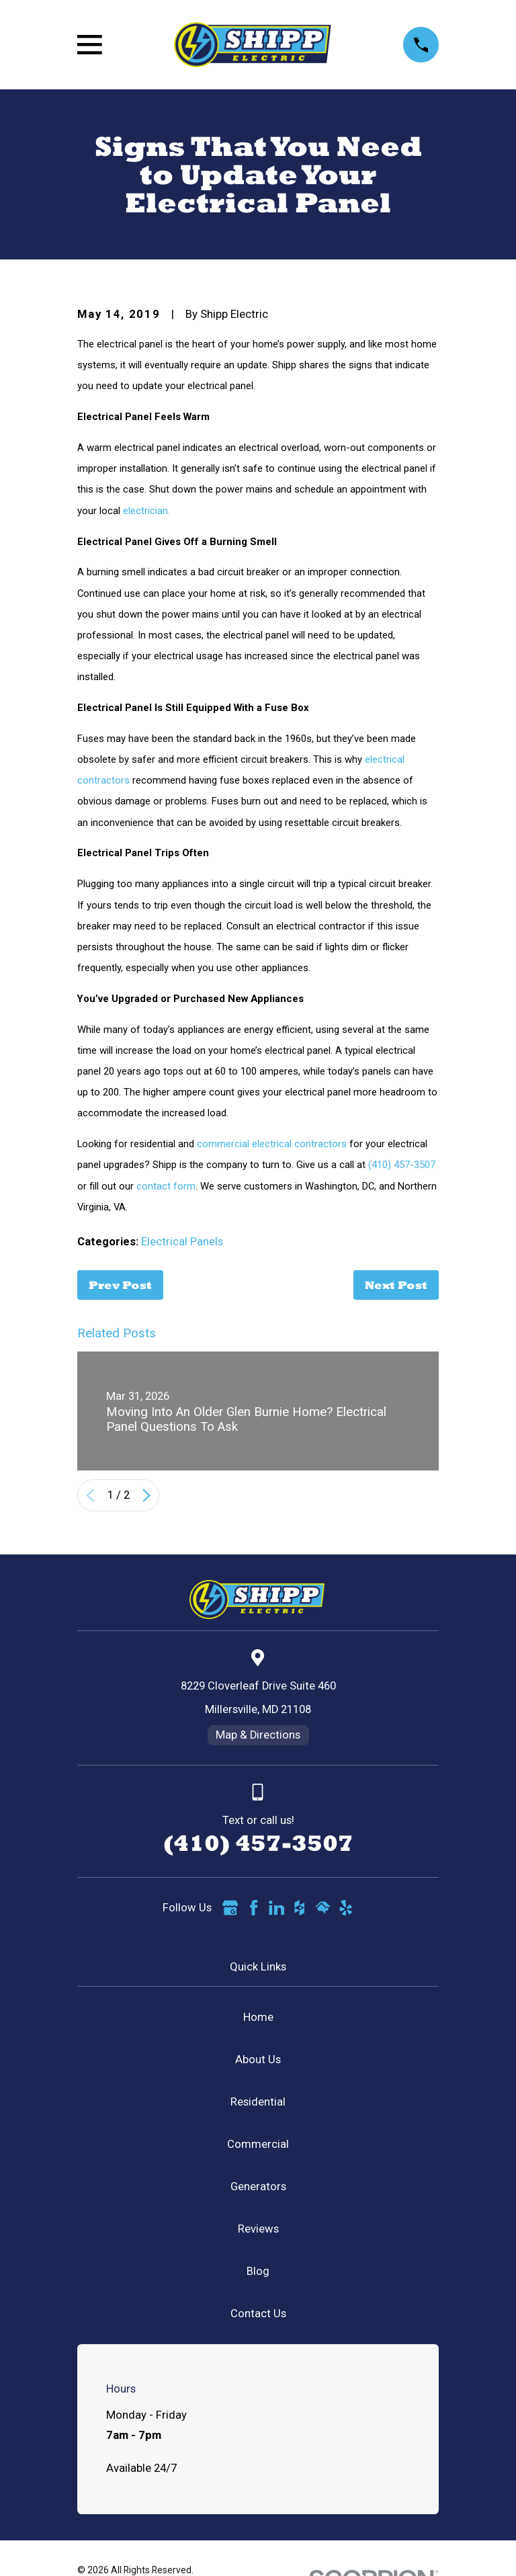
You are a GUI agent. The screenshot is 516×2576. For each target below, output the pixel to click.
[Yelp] (345, 1907)
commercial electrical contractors (272, 1144)
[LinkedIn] (276, 1907)
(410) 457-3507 (401, 1165)
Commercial (258, 2144)
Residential (258, 2101)
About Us (258, 2059)
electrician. (146, 511)
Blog (258, 2271)
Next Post (396, 1285)
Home (258, 2017)
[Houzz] (299, 1907)
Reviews (258, 2228)
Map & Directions (258, 1735)
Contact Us (258, 2313)
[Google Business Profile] (230, 1907)
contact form (166, 1186)
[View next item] (146, 1495)
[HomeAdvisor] (323, 1907)
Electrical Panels (182, 1241)
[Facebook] (253, 1907)
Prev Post (120, 1285)
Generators (258, 2186)
